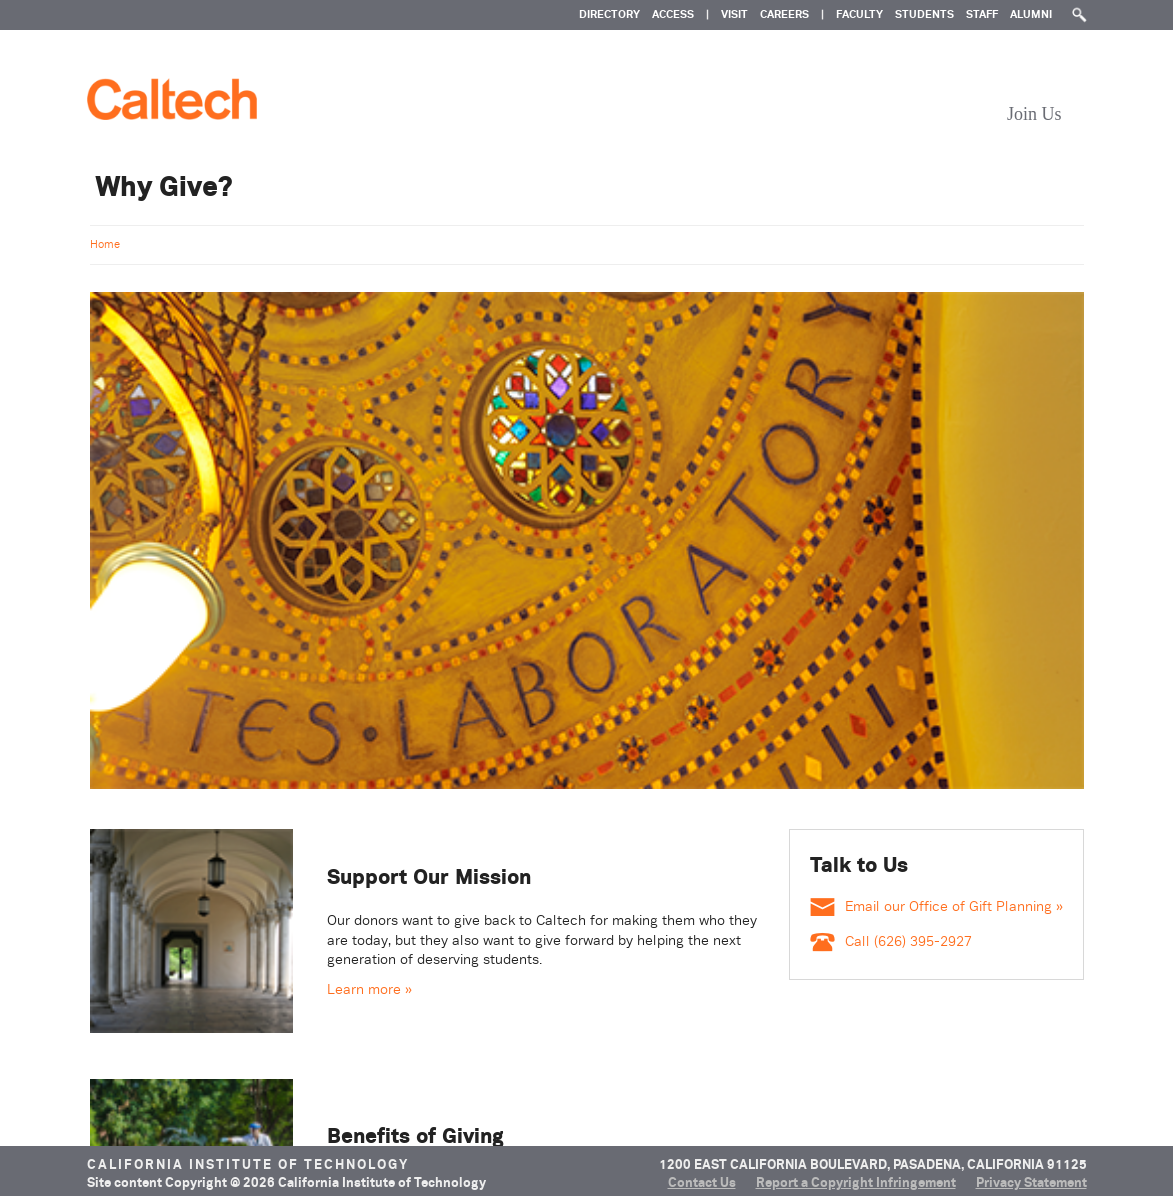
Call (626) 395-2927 (891, 941)
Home (105, 244)
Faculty (859, 14)
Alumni (1031, 14)
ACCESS (673, 14)
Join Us (1034, 114)
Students (924, 14)
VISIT (734, 14)
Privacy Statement (1031, 1182)
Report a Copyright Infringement (856, 1182)
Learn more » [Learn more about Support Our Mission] (369, 989)
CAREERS (784, 14)
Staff (982, 14)
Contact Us (702, 1182)
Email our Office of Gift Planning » (936, 906)
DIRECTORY (609, 14)
